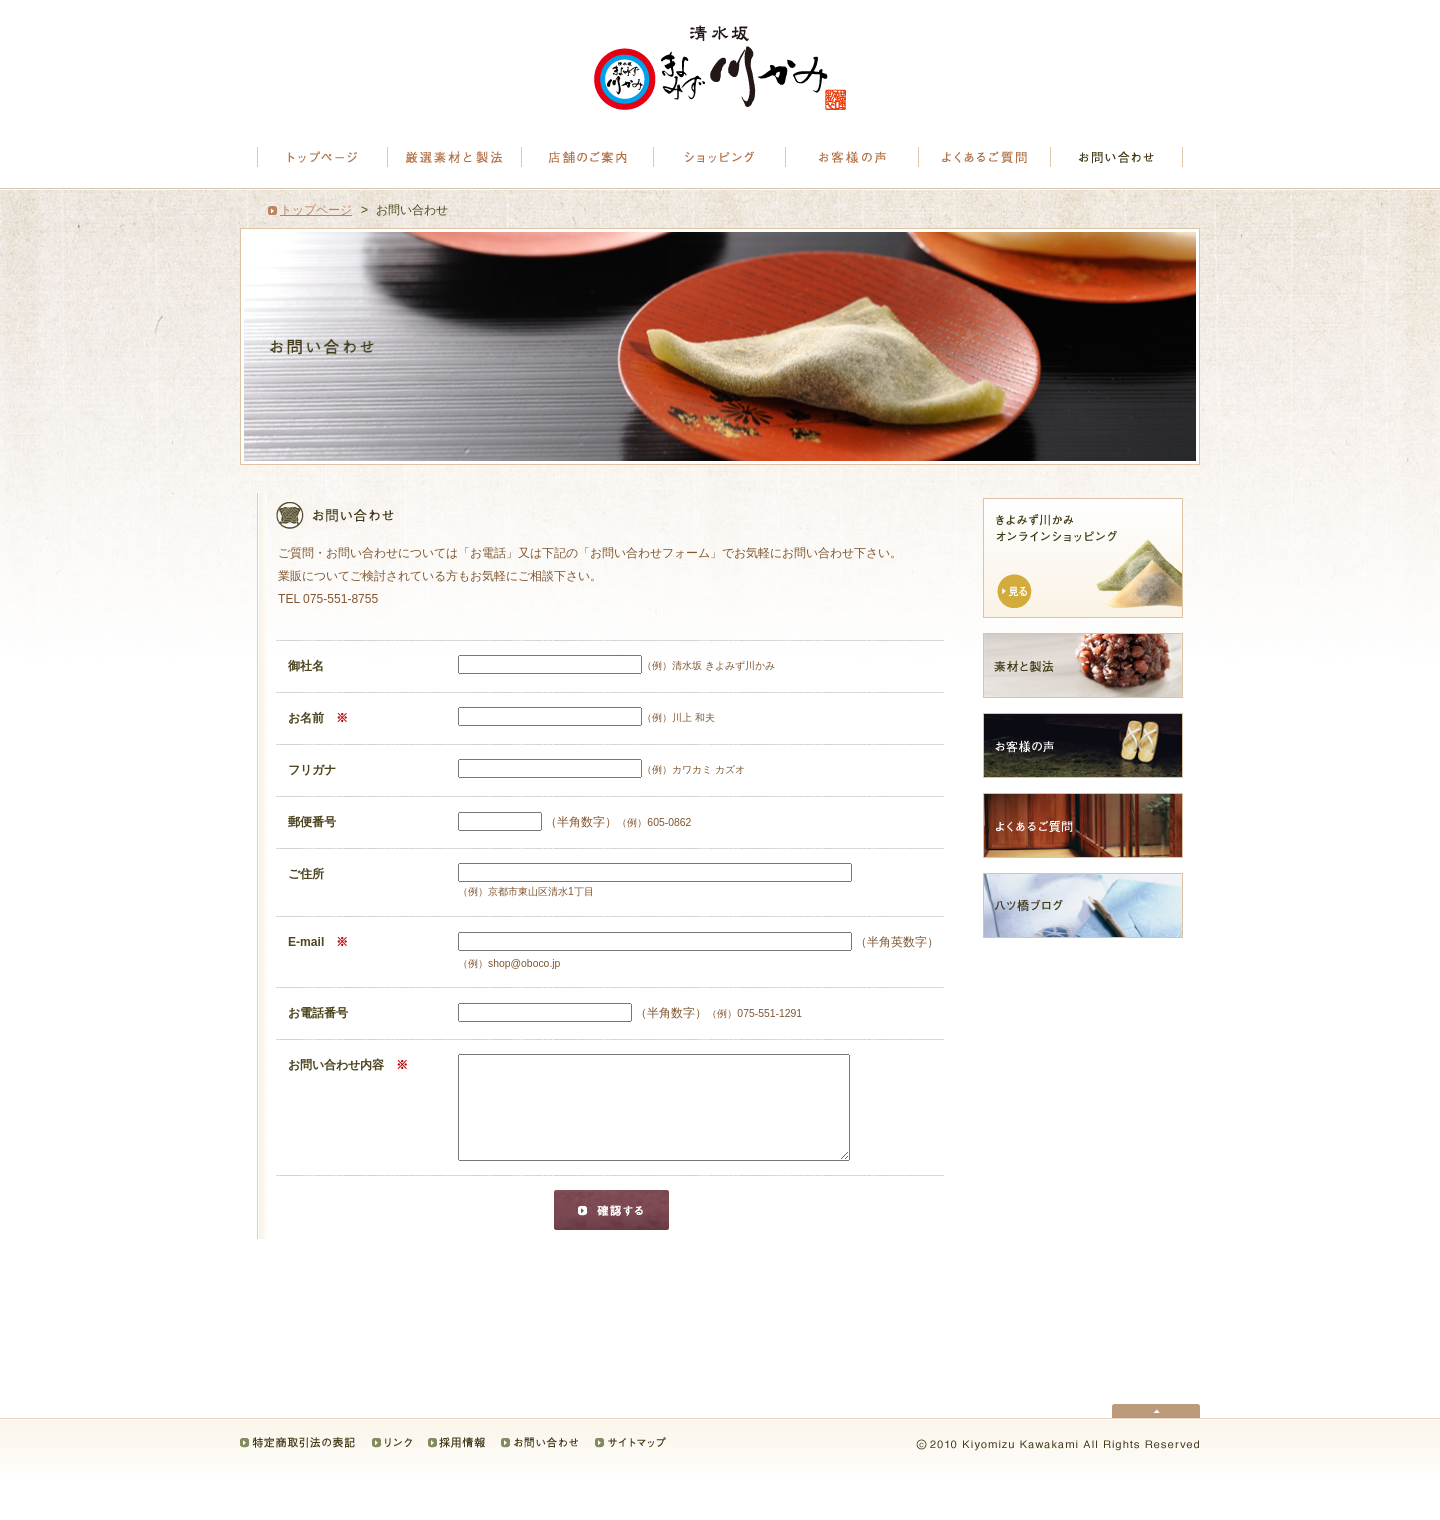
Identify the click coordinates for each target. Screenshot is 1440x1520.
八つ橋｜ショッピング (720, 157)
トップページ (322, 157)
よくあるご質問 (985, 157)
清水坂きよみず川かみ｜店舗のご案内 (588, 157)
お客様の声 (853, 157)
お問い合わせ (1117, 157)
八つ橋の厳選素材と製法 (455, 157)
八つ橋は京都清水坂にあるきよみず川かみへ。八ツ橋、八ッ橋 (720, 68)
